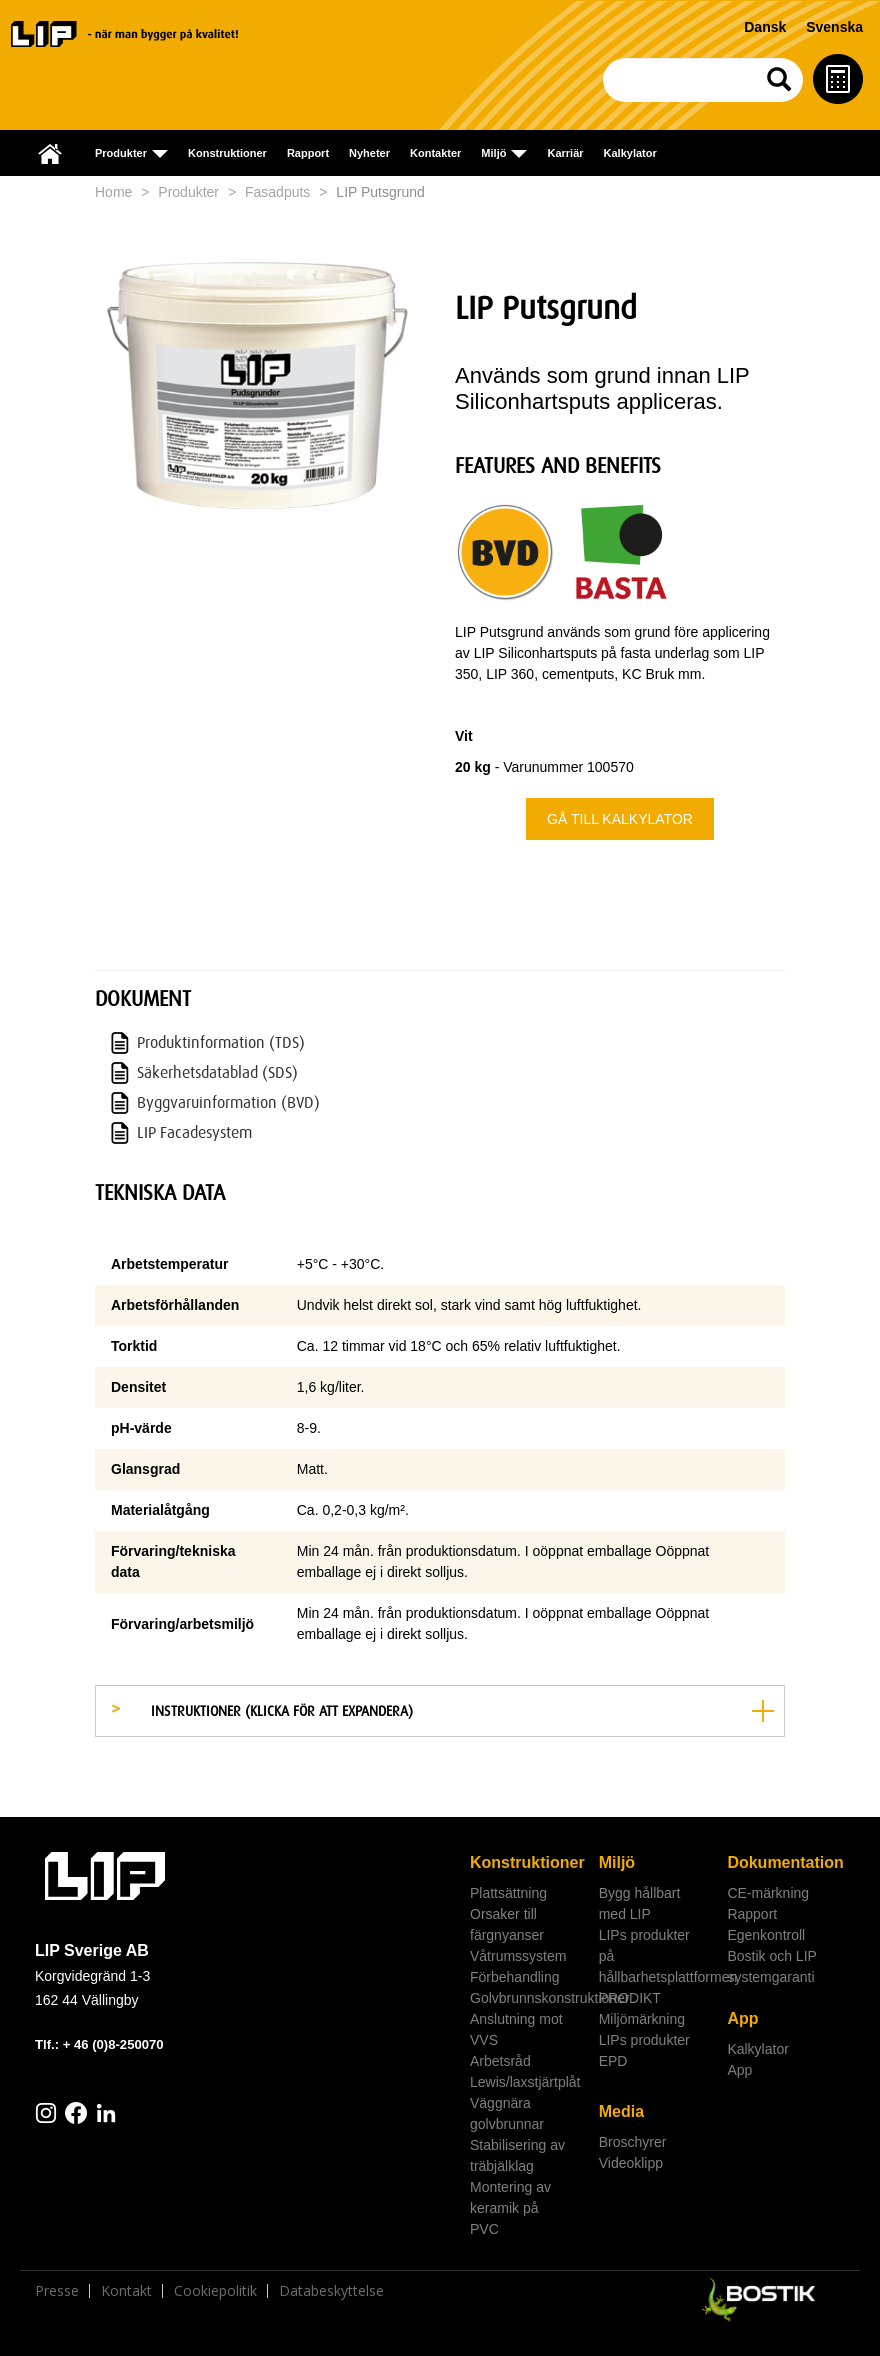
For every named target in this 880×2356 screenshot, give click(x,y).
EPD (613, 2061)
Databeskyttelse (331, 2291)
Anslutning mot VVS (516, 2029)
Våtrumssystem (518, 1956)
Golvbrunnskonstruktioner (527, 1998)
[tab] (440, 1711)
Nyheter (369, 153)
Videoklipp (631, 2163)
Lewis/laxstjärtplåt (525, 2082)
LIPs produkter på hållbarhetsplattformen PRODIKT (656, 1966)
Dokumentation (784, 1862)
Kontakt (126, 2291)
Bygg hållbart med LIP (640, 1903)
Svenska (834, 27)
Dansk (765, 27)
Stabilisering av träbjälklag (517, 2155)
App (742, 2018)
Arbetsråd (500, 2061)
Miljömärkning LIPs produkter (644, 2029)
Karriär (565, 153)
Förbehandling (515, 1977)
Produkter (188, 192)
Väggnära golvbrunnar (507, 2113)
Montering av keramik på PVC (510, 2208)
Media (621, 2111)
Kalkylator (630, 153)
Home (113, 192)
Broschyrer (633, 2142)
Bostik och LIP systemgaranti (771, 1966)
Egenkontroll (766, 1935)
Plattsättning (508, 1893)
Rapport (308, 153)
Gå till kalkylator (620, 819)
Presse (57, 2291)
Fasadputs (277, 192)
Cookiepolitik (215, 2291)
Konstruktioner (227, 153)
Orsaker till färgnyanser (507, 1924)
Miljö (617, 1862)
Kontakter (435, 153)
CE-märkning (768, 1893)
